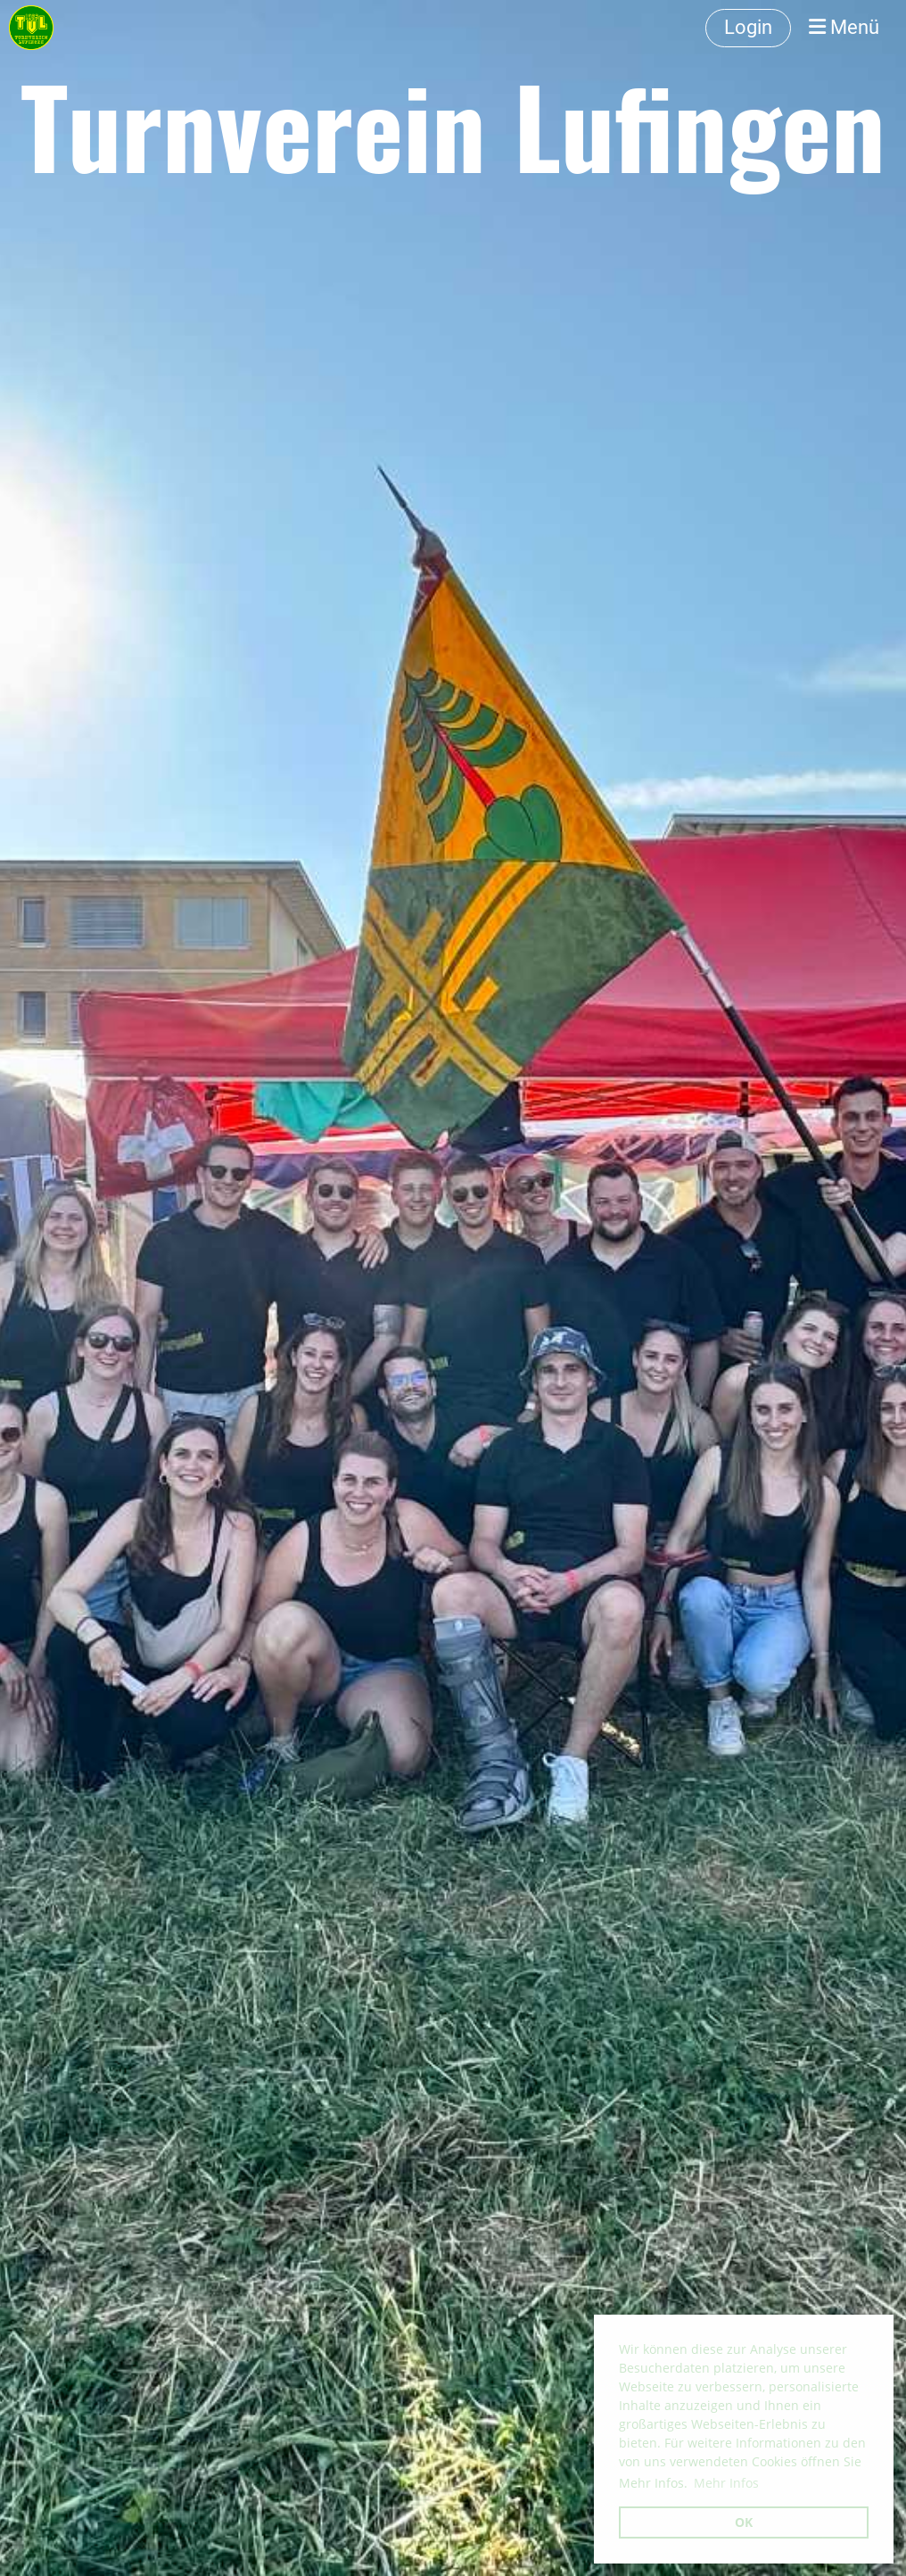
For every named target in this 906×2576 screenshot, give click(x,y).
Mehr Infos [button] (726, 2482)
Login (748, 27)
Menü (844, 27)
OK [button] (744, 2522)
